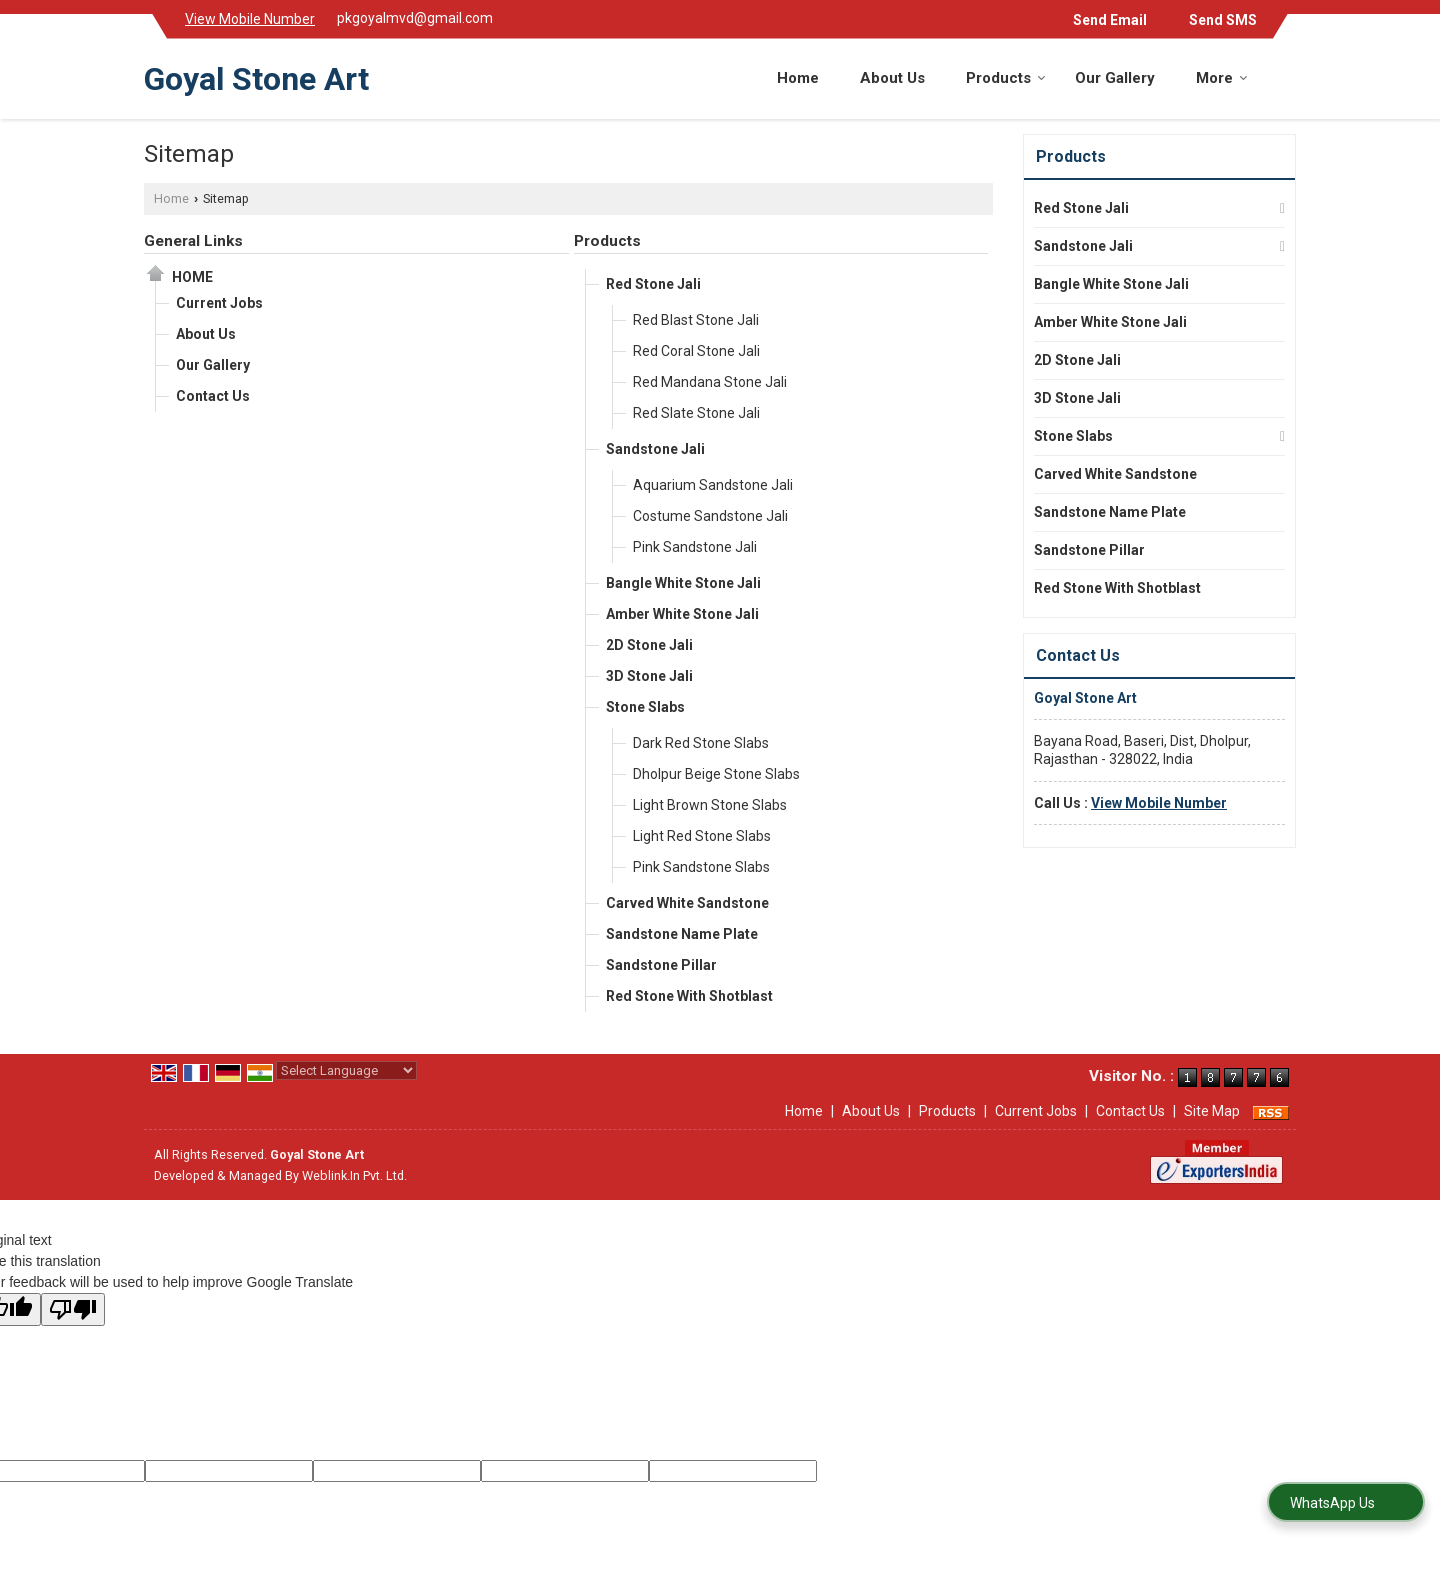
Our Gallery (1115, 78)
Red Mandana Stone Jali (710, 382)
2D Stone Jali (649, 645)
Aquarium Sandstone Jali (713, 485)
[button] (250, 19)
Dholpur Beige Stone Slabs (716, 774)
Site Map (1212, 1111)
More (1222, 78)
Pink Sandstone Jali (695, 547)
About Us (892, 78)
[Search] (1283, 75)
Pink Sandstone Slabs (701, 867)
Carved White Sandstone (687, 903)
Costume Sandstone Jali (710, 516)
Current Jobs (219, 303)
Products (1006, 78)
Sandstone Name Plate (682, 934)
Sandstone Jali (655, 449)
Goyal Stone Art (256, 79)
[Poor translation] (73, 1309)
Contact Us (213, 396)
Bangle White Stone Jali (683, 583)
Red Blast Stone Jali (696, 320)
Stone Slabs (645, 707)
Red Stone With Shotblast (689, 996)
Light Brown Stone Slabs (710, 805)
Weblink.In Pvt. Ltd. (354, 1175)
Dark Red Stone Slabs (701, 743)
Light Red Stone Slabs (702, 836)
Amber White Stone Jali (682, 614)
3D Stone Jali (649, 676)
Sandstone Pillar (661, 965)
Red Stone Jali (653, 284)
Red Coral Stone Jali (696, 351)
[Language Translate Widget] (346, 1070)
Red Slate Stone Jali (696, 413)
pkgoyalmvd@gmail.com (415, 18)
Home (798, 78)
